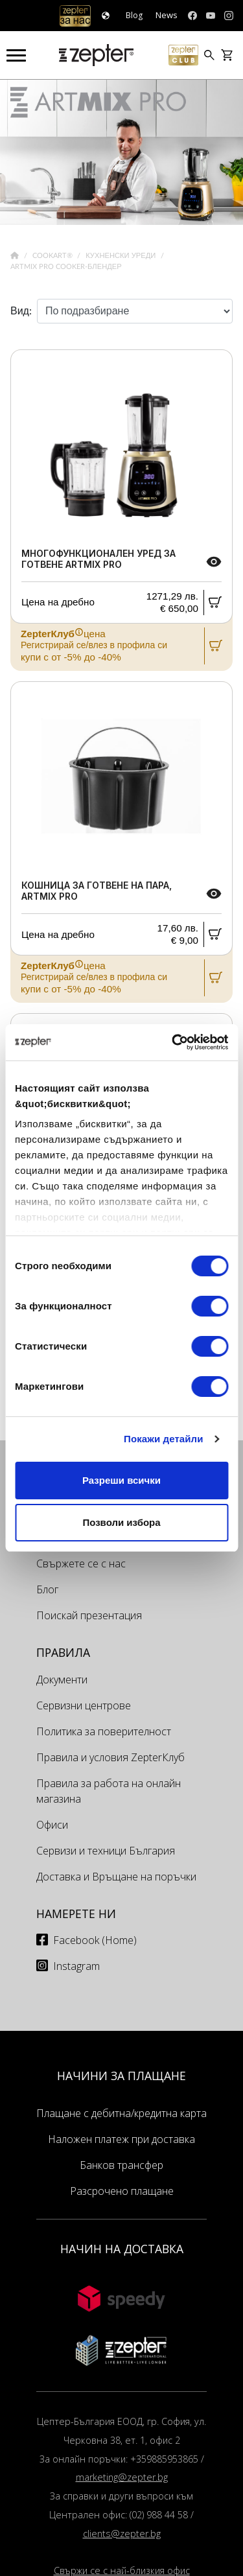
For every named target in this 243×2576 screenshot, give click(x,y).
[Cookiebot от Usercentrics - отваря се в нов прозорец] (173, 1042)
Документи (61, 1679)
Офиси (52, 1825)
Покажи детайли (163, 1438)
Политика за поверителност (103, 1731)
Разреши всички (121, 1480)
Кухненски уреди (121, 255)
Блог (47, 1589)
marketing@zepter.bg (122, 2477)
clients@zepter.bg (122, 2533)
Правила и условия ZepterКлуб (110, 1757)
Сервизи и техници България (105, 1851)
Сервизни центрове (83, 1705)
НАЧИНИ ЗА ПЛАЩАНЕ (121, 2075)
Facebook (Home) (95, 1940)
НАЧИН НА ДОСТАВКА (121, 2248)
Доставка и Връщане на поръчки (116, 1876)
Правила (63, 1652)
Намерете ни (76, 1913)
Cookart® (53, 255)
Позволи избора (121, 1522)
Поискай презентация (89, 1615)
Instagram (76, 1966)
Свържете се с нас (81, 1563)
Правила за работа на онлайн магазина (108, 1791)
